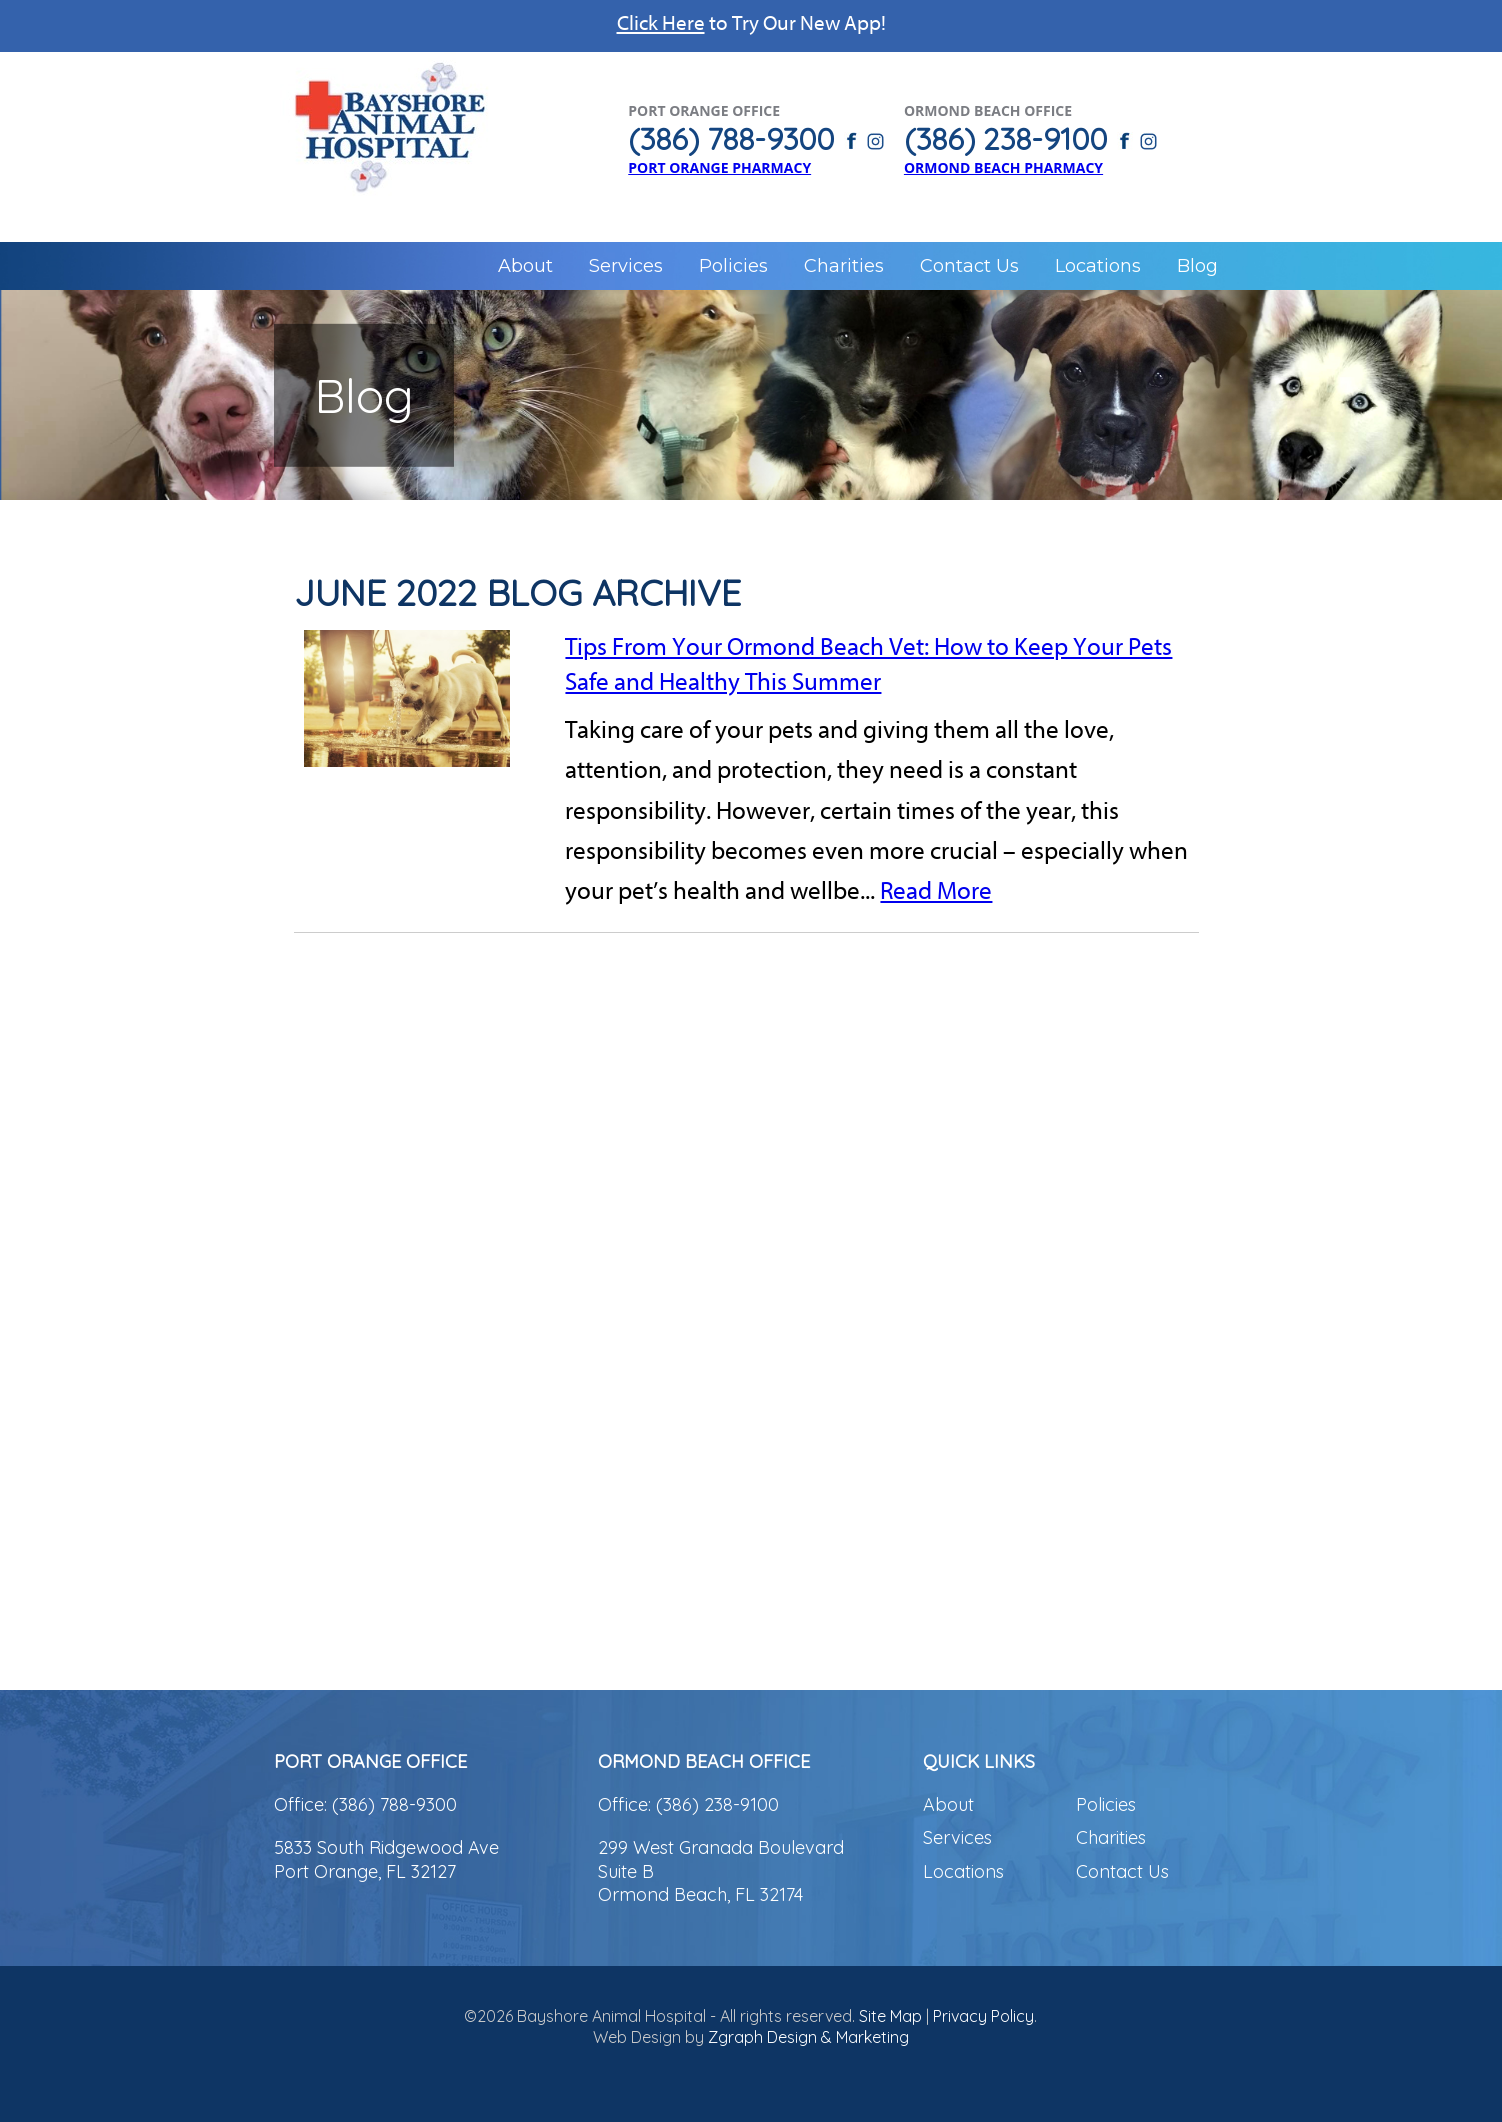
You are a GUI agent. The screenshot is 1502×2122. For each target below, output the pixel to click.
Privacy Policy (983, 2016)
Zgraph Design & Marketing (808, 2037)
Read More (936, 891)
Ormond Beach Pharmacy (1003, 167)
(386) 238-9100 (717, 1804)
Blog (1197, 266)
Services (626, 266)
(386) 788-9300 (394, 1804)
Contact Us (969, 266)
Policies (733, 266)
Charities (844, 266)
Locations (1098, 266)
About (525, 266)
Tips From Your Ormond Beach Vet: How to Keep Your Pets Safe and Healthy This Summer (868, 664)
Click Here (661, 23)
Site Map (890, 2016)
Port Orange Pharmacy (719, 167)
